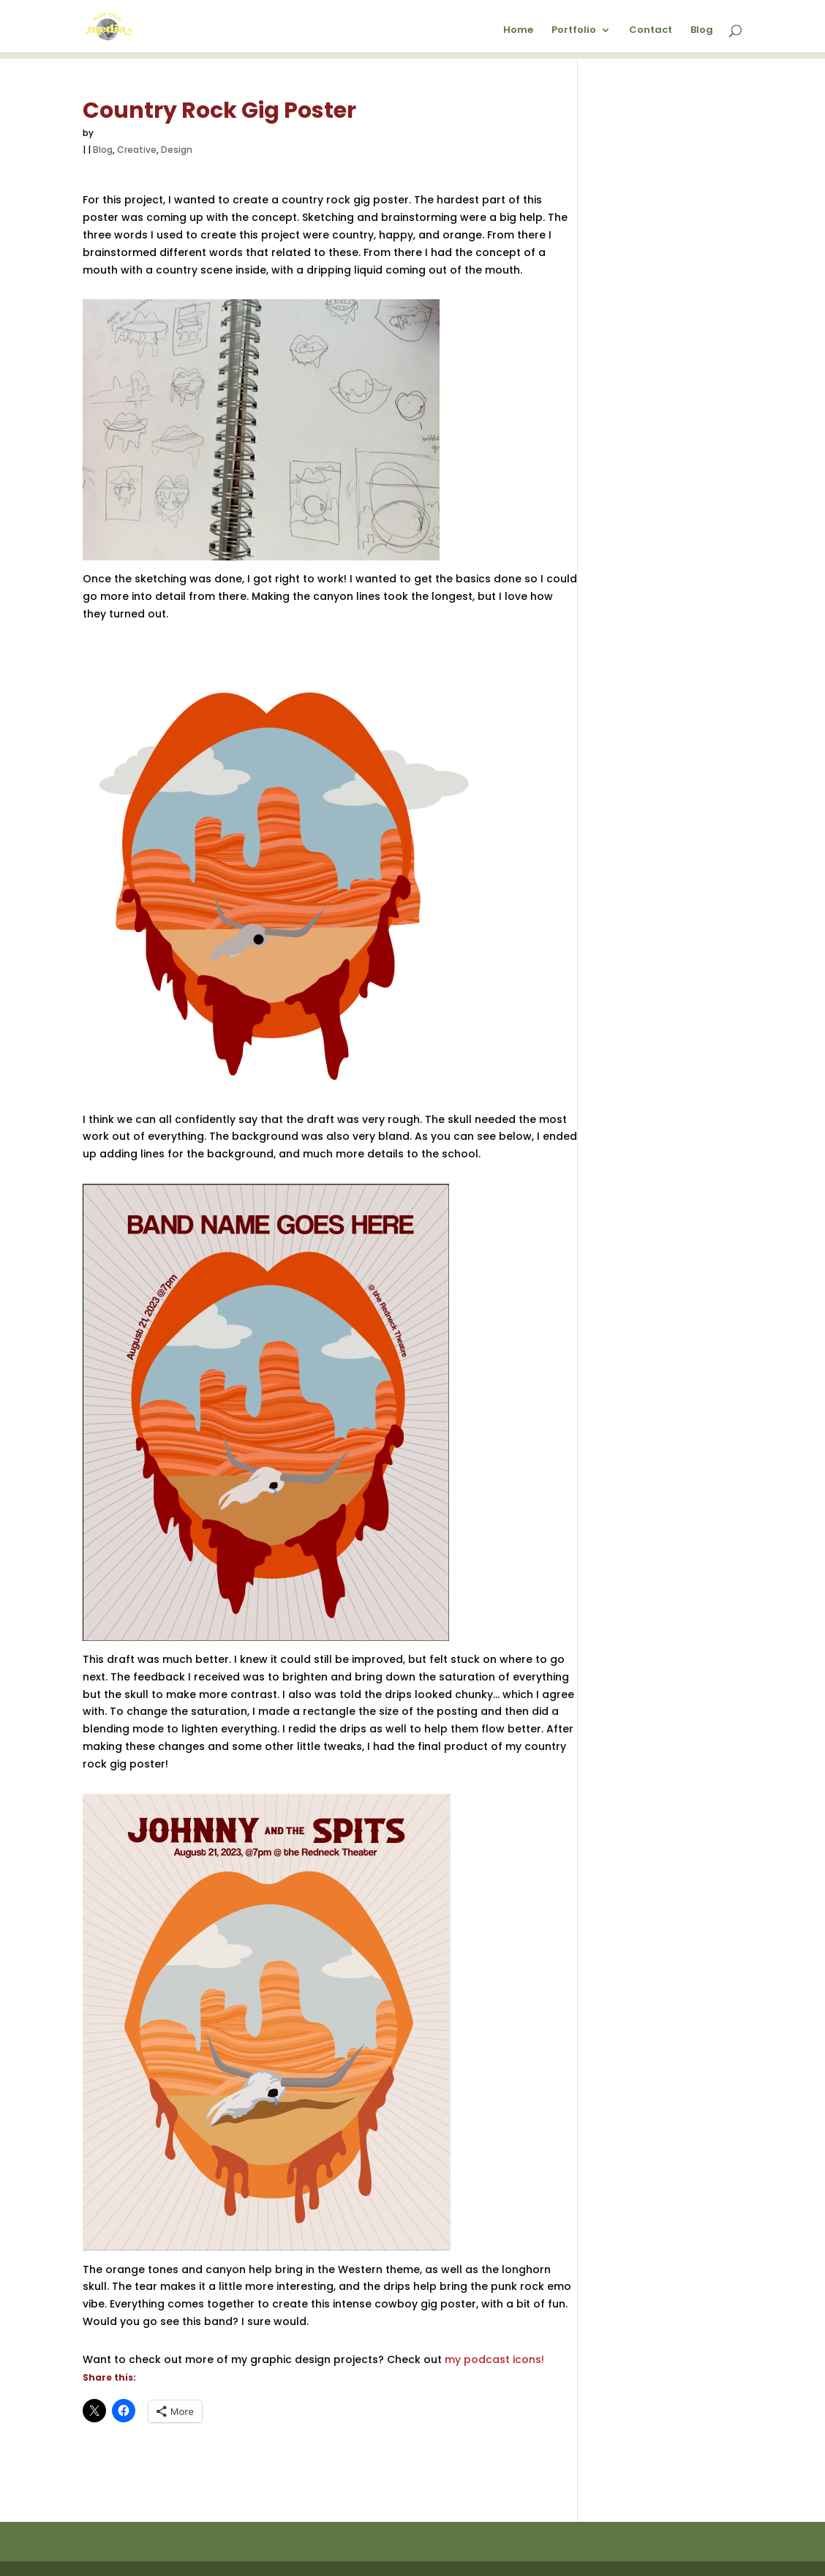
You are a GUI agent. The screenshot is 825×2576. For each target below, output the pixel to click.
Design (176, 149)
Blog (701, 30)
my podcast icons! (494, 2359)
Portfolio (573, 30)
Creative (137, 149)
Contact (650, 30)
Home (518, 30)
